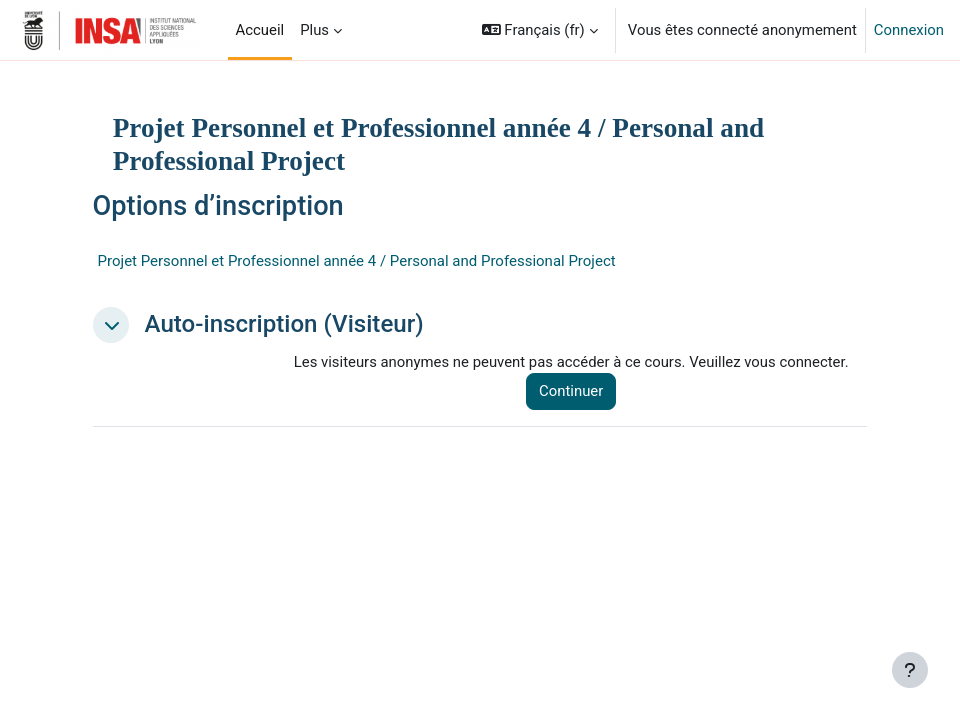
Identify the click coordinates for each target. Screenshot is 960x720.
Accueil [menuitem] (260, 30)
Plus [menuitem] (314, 30)
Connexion (909, 30)
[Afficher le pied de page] (910, 670)
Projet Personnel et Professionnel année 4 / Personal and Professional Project (357, 261)
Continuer (571, 391)
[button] (540, 30)
